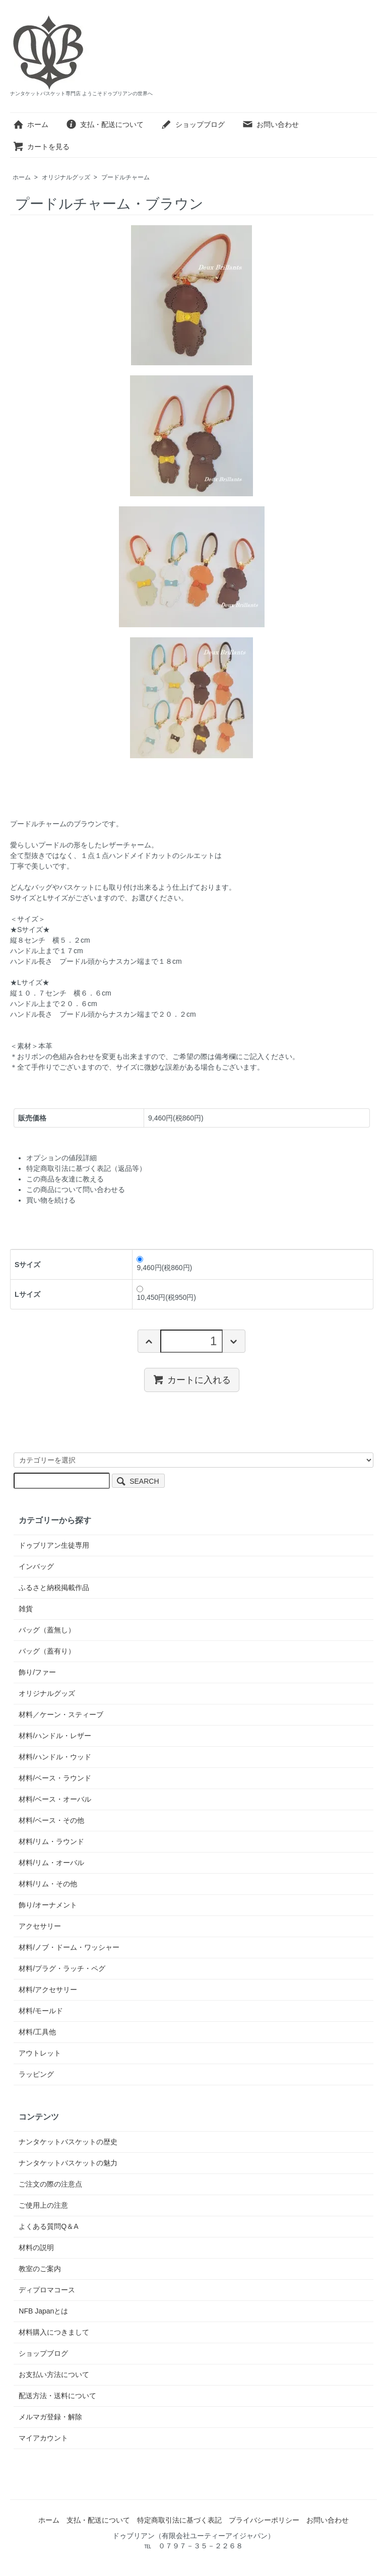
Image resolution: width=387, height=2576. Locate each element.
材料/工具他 (37, 2032)
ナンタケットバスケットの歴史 (68, 2142)
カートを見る (41, 147)
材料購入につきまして (54, 2332)
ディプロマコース (47, 2290)
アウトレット (40, 2053)
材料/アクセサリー (48, 1990)
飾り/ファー (37, 1672)
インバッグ (36, 1566)
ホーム (30, 124)
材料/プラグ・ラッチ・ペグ (62, 1968)
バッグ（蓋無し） (47, 1630)
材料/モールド (41, 2011)
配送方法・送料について (57, 2396)
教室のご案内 (40, 2269)
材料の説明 (36, 2247)
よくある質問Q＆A (48, 2226)
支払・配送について (105, 124)
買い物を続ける (51, 1200)
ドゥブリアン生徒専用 (54, 1545)
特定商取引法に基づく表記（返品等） (86, 1168)
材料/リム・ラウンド (51, 1841)
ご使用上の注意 (43, 2205)
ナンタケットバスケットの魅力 (68, 2163)
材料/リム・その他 (48, 1884)
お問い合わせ (270, 124)
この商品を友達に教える (65, 1179)
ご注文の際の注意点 (50, 2184)
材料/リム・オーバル (51, 1863)
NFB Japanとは (43, 2311)
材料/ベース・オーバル (55, 1799)
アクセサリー (40, 1926)
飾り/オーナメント (48, 1905)
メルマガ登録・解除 (50, 2417)
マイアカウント (43, 2438)
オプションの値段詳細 (61, 1158)
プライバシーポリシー (264, 2520)
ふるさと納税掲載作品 (54, 1587)
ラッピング (36, 2074)
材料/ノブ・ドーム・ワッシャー (69, 1947)
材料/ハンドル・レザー (55, 1736)
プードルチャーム (125, 177)
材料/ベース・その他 (51, 1820)
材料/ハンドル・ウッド (55, 1757)
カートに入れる (192, 1379)
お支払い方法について (54, 2374)
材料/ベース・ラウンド (55, 1778)
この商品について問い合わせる (75, 1189)
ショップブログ (193, 124)
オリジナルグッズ (66, 177)
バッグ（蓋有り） (47, 1651)
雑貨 (26, 1609)
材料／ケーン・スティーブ (61, 1714)
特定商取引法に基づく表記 (179, 2520)
